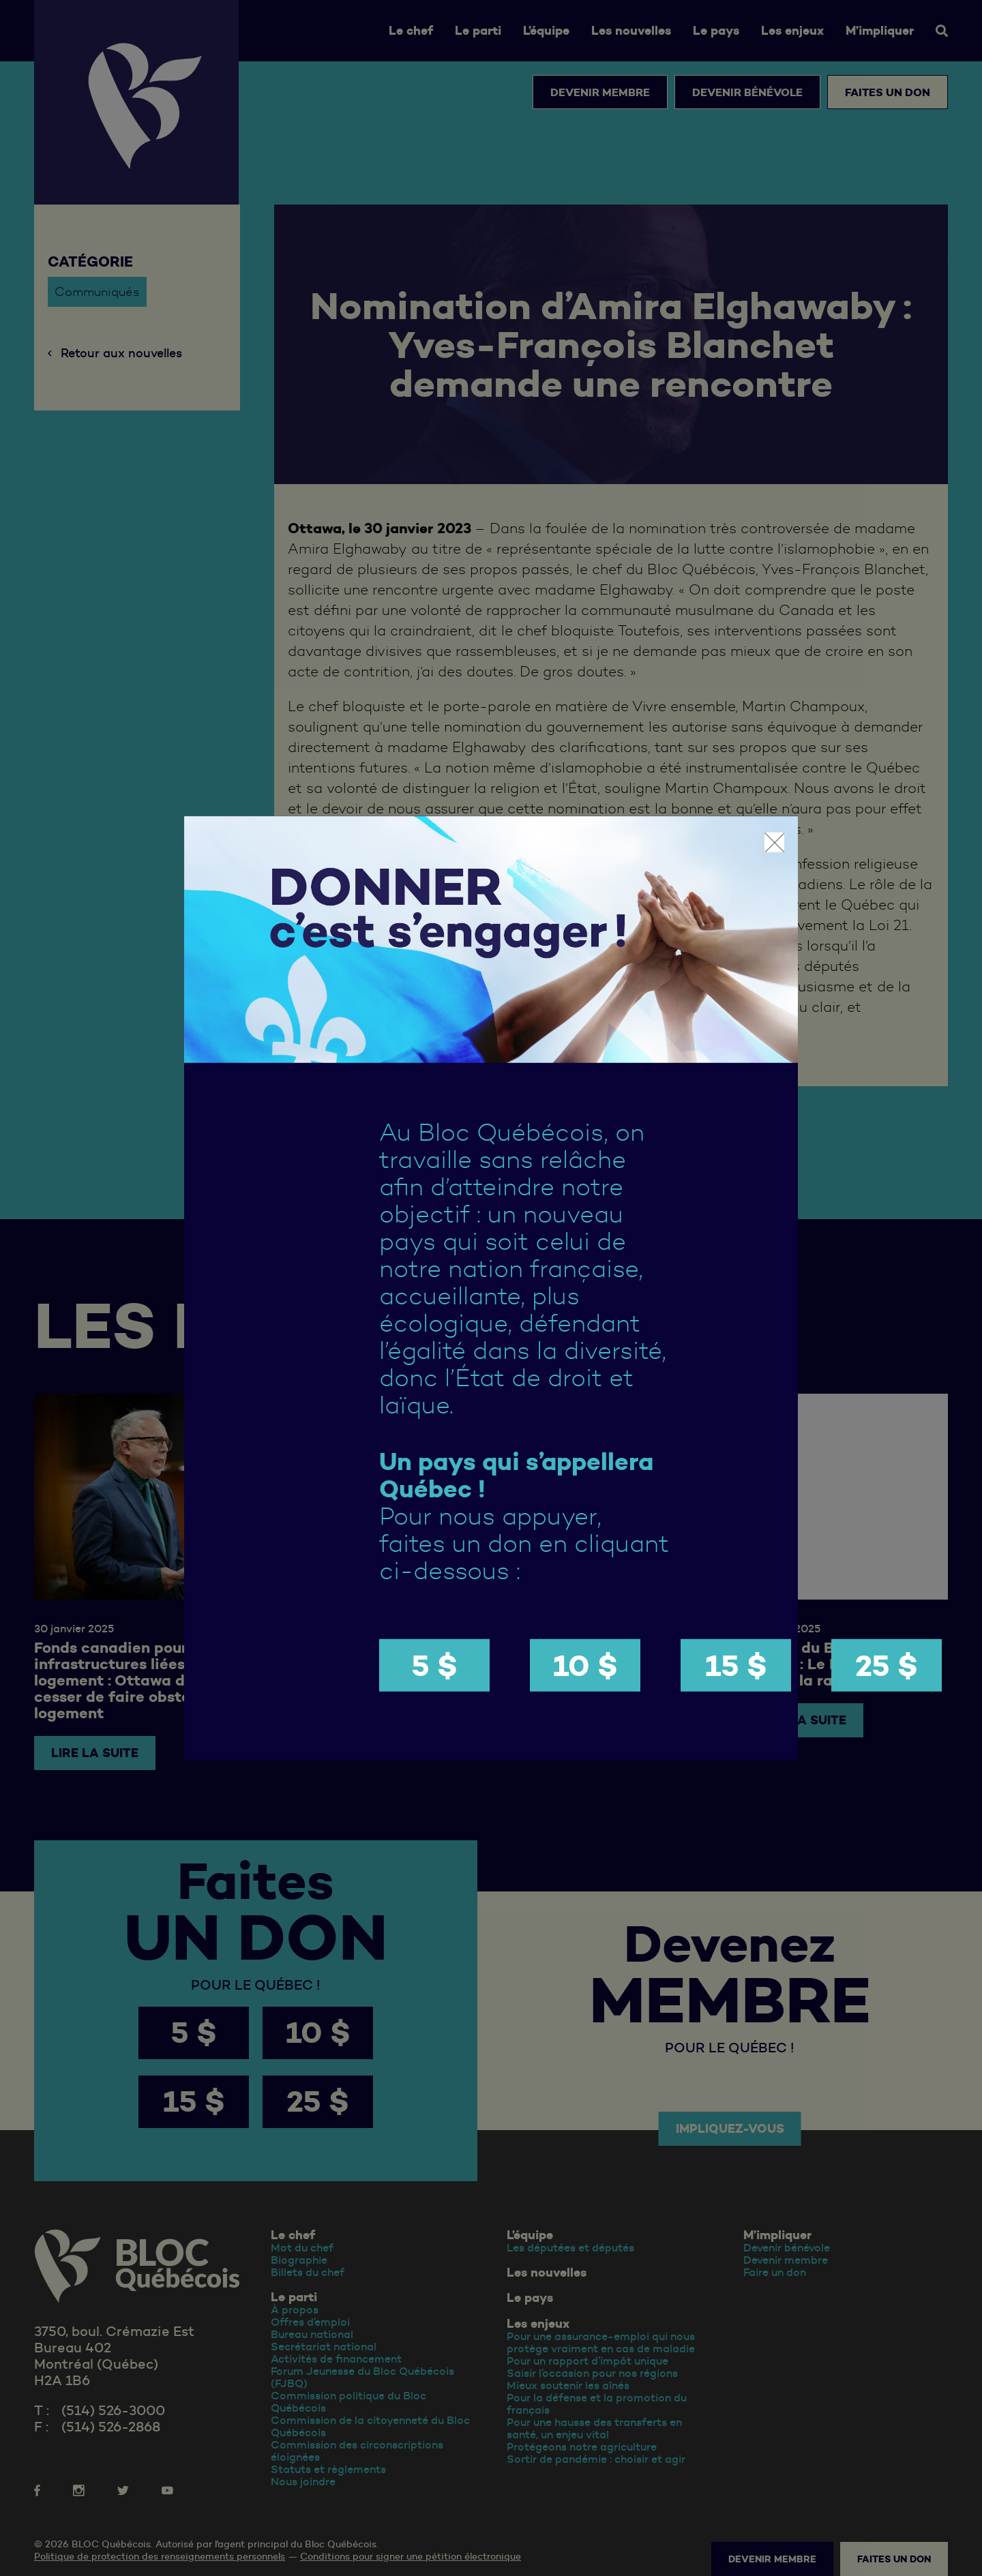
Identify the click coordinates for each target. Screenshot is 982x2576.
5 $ (434, 1665)
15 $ (736, 1665)
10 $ (585, 1665)
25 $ (886, 1665)
